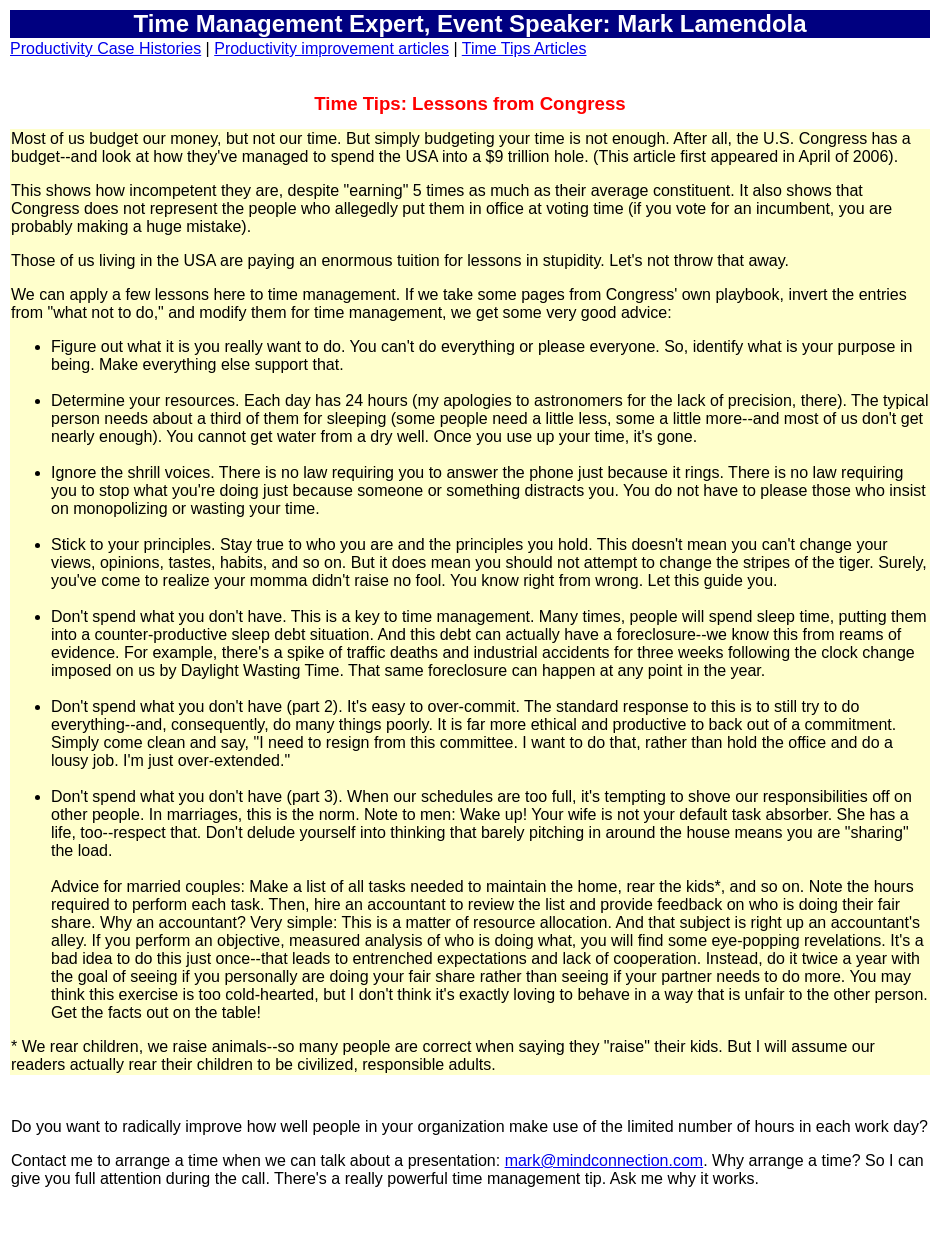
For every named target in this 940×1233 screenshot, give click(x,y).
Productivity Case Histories (105, 48)
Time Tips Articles (524, 48)
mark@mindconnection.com (604, 1160)
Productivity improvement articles (331, 48)
